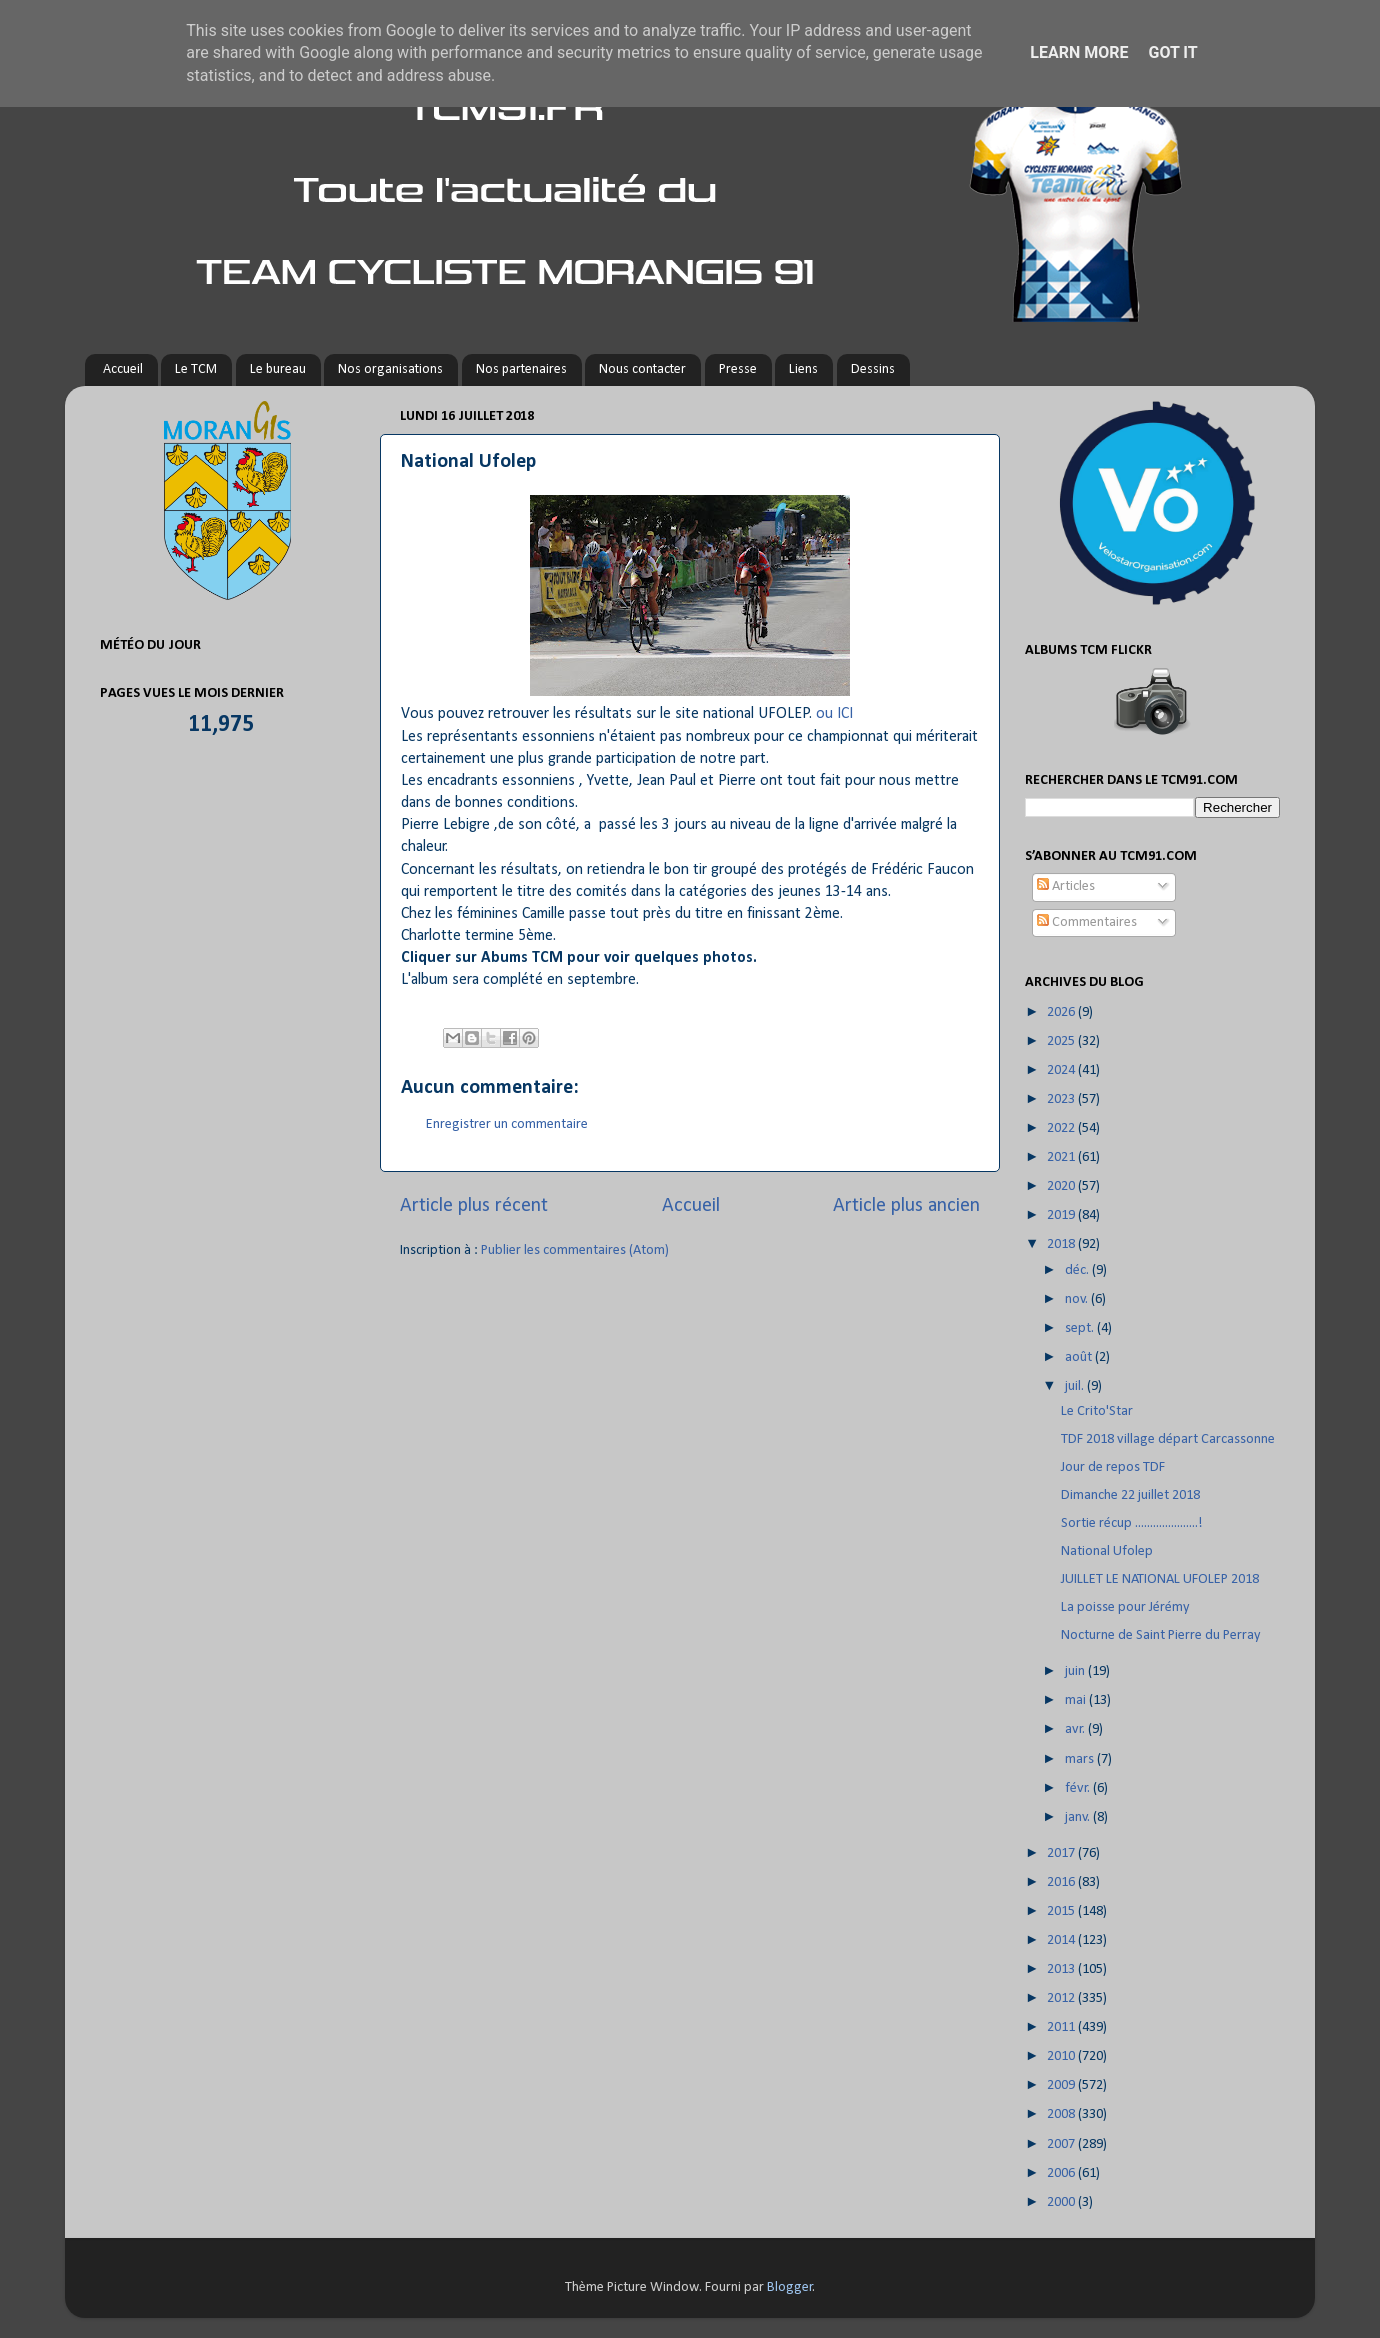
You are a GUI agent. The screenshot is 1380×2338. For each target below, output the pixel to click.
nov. (1078, 1299)
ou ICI (834, 714)
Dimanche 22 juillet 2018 (1130, 1495)
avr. (1076, 1729)
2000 (1062, 2202)
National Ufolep (1107, 1551)
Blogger (790, 2287)
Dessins (873, 369)
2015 (1062, 1911)
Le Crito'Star (1097, 1411)
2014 (1062, 1940)
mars (1081, 1759)
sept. (1081, 1328)
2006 (1062, 2173)
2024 (1062, 1070)
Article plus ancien (906, 1206)
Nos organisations (390, 369)
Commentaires (1087, 922)
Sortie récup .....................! (1132, 1523)
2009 (1062, 2085)
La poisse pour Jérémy (1125, 1607)
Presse (738, 369)
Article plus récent (474, 1206)
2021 (1062, 1157)
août (1080, 1357)
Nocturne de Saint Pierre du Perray (1161, 1635)
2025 (1062, 1041)
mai (1077, 1700)
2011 (1062, 2027)
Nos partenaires (521, 369)
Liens (803, 369)
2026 (1062, 1012)
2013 (1062, 1969)
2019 (1062, 1215)
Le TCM (196, 369)
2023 (1062, 1099)
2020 (1062, 1186)
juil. (1076, 1386)
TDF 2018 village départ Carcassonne (1168, 1439)
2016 (1062, 1882)
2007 (1062, 2144)
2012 (1062, 1998)
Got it (1172, 52)
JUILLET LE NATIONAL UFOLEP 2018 (1160, 1579)
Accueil (123, 369)
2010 (1062, 2056)
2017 (1062, 1853)
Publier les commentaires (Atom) (575, 1250)
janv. (1079, 1817)
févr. (1079, 1788)
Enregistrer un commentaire (507, 1124)
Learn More (1079, 52)
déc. (1078, 1270)
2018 (1062, 1244)
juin (1076, 1671)
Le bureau (278, 369)
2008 (1062, 2114)
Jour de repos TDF (1113, 1467)
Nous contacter (642, 369)
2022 (1062, 1128)
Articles (1066, 886)
